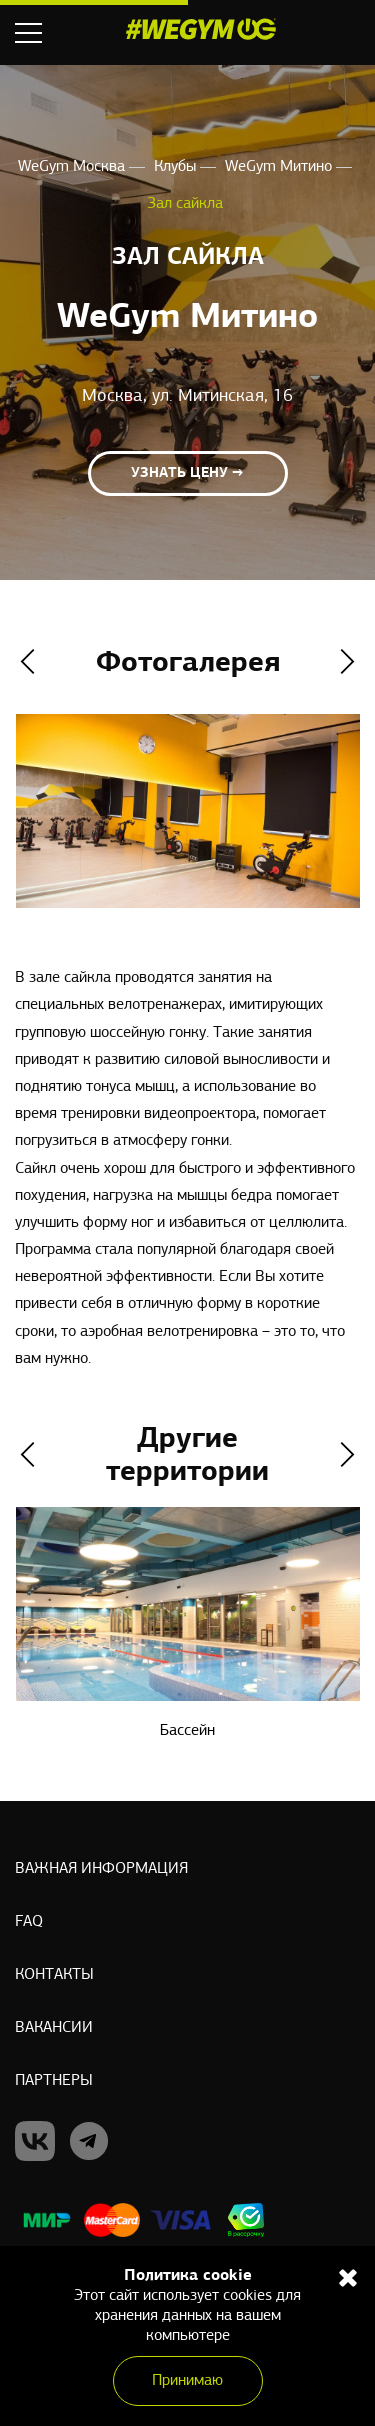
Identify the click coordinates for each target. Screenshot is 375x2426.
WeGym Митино (280, 167)
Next (347, 661)
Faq (29, 1922)
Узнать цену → (187, 473)
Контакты (54, 1975)
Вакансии (54, 2028)
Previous (27, 661)
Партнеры (54, 2081)
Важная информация (101, 1869)
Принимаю (187, 2381)
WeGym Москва (73, 167)
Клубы (177, 167)
